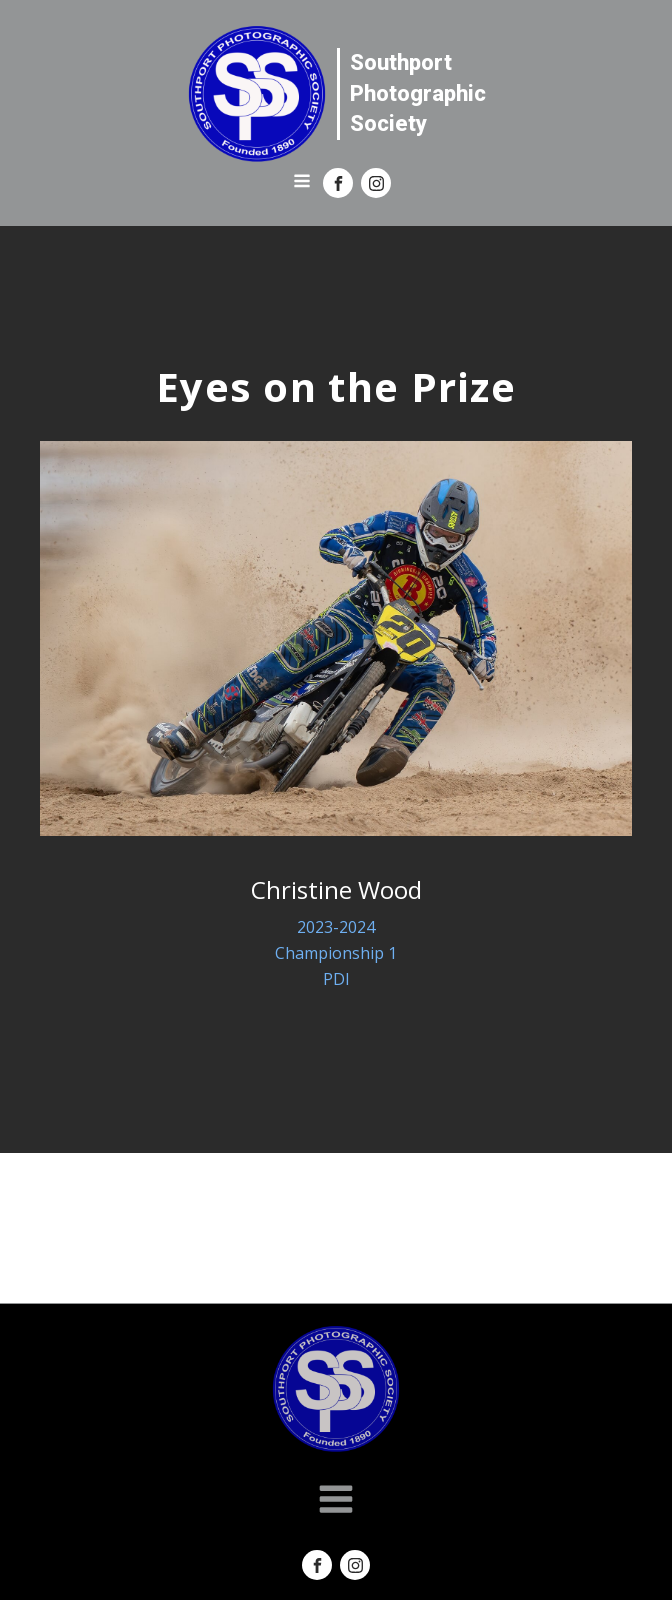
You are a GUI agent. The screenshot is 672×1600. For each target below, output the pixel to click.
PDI (336, 979)
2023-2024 (336, 927)
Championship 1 (336, 953)
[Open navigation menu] (302, 183)
